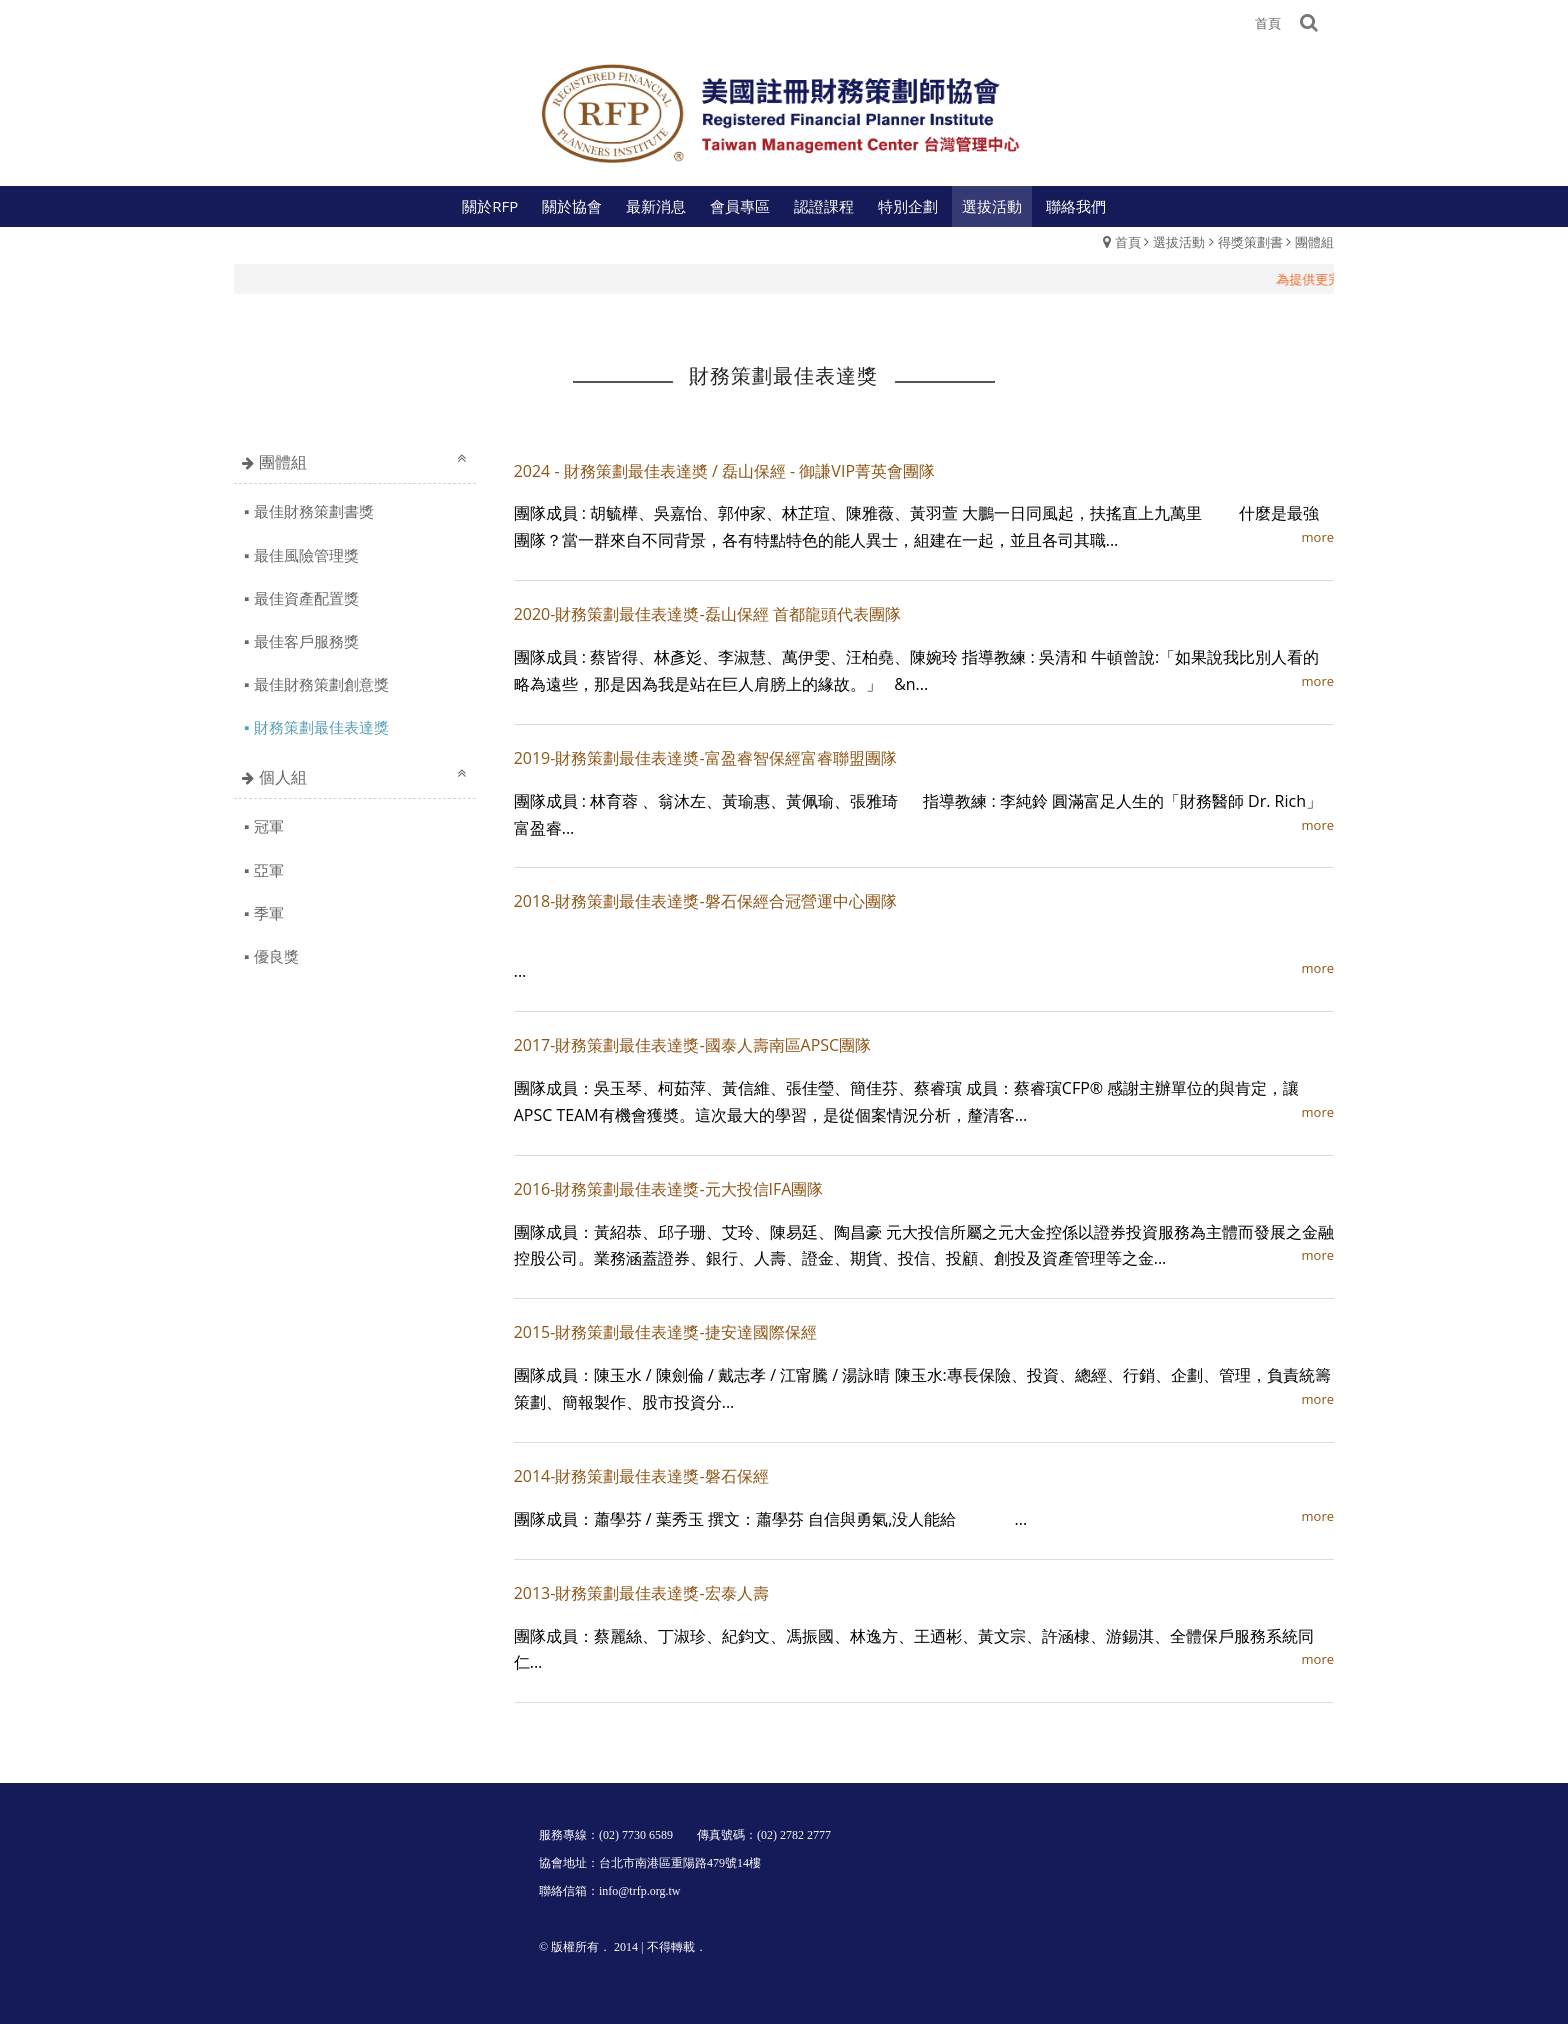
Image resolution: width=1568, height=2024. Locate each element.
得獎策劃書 (1250, 242)
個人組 (283, 777)
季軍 (269, 913)
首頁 (1128, 242)
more (1318, 537)
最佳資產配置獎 (306, 598)
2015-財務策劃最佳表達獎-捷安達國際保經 (665, 1332)
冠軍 (269, 826)
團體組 (1314, 242)
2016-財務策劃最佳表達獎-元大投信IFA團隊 (669, 1189)
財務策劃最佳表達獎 (321, 727)
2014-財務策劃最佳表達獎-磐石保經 (641, 1476)
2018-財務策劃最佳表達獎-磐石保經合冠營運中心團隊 (705, 901)
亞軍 (269, 870)
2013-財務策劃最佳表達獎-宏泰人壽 (641, 1593)
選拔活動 (1179, 242)
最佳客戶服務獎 (306, 641)
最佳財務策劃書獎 (314, 511)
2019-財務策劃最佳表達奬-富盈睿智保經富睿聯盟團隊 (705, 758)
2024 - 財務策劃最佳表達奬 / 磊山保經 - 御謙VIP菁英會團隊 (724, 471)
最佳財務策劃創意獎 (321, 684)
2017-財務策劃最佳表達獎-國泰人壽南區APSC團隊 (692, 1045)
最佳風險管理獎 (306, 555)
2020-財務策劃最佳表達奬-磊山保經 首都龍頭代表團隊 (707, 614)
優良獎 (276, 956)
